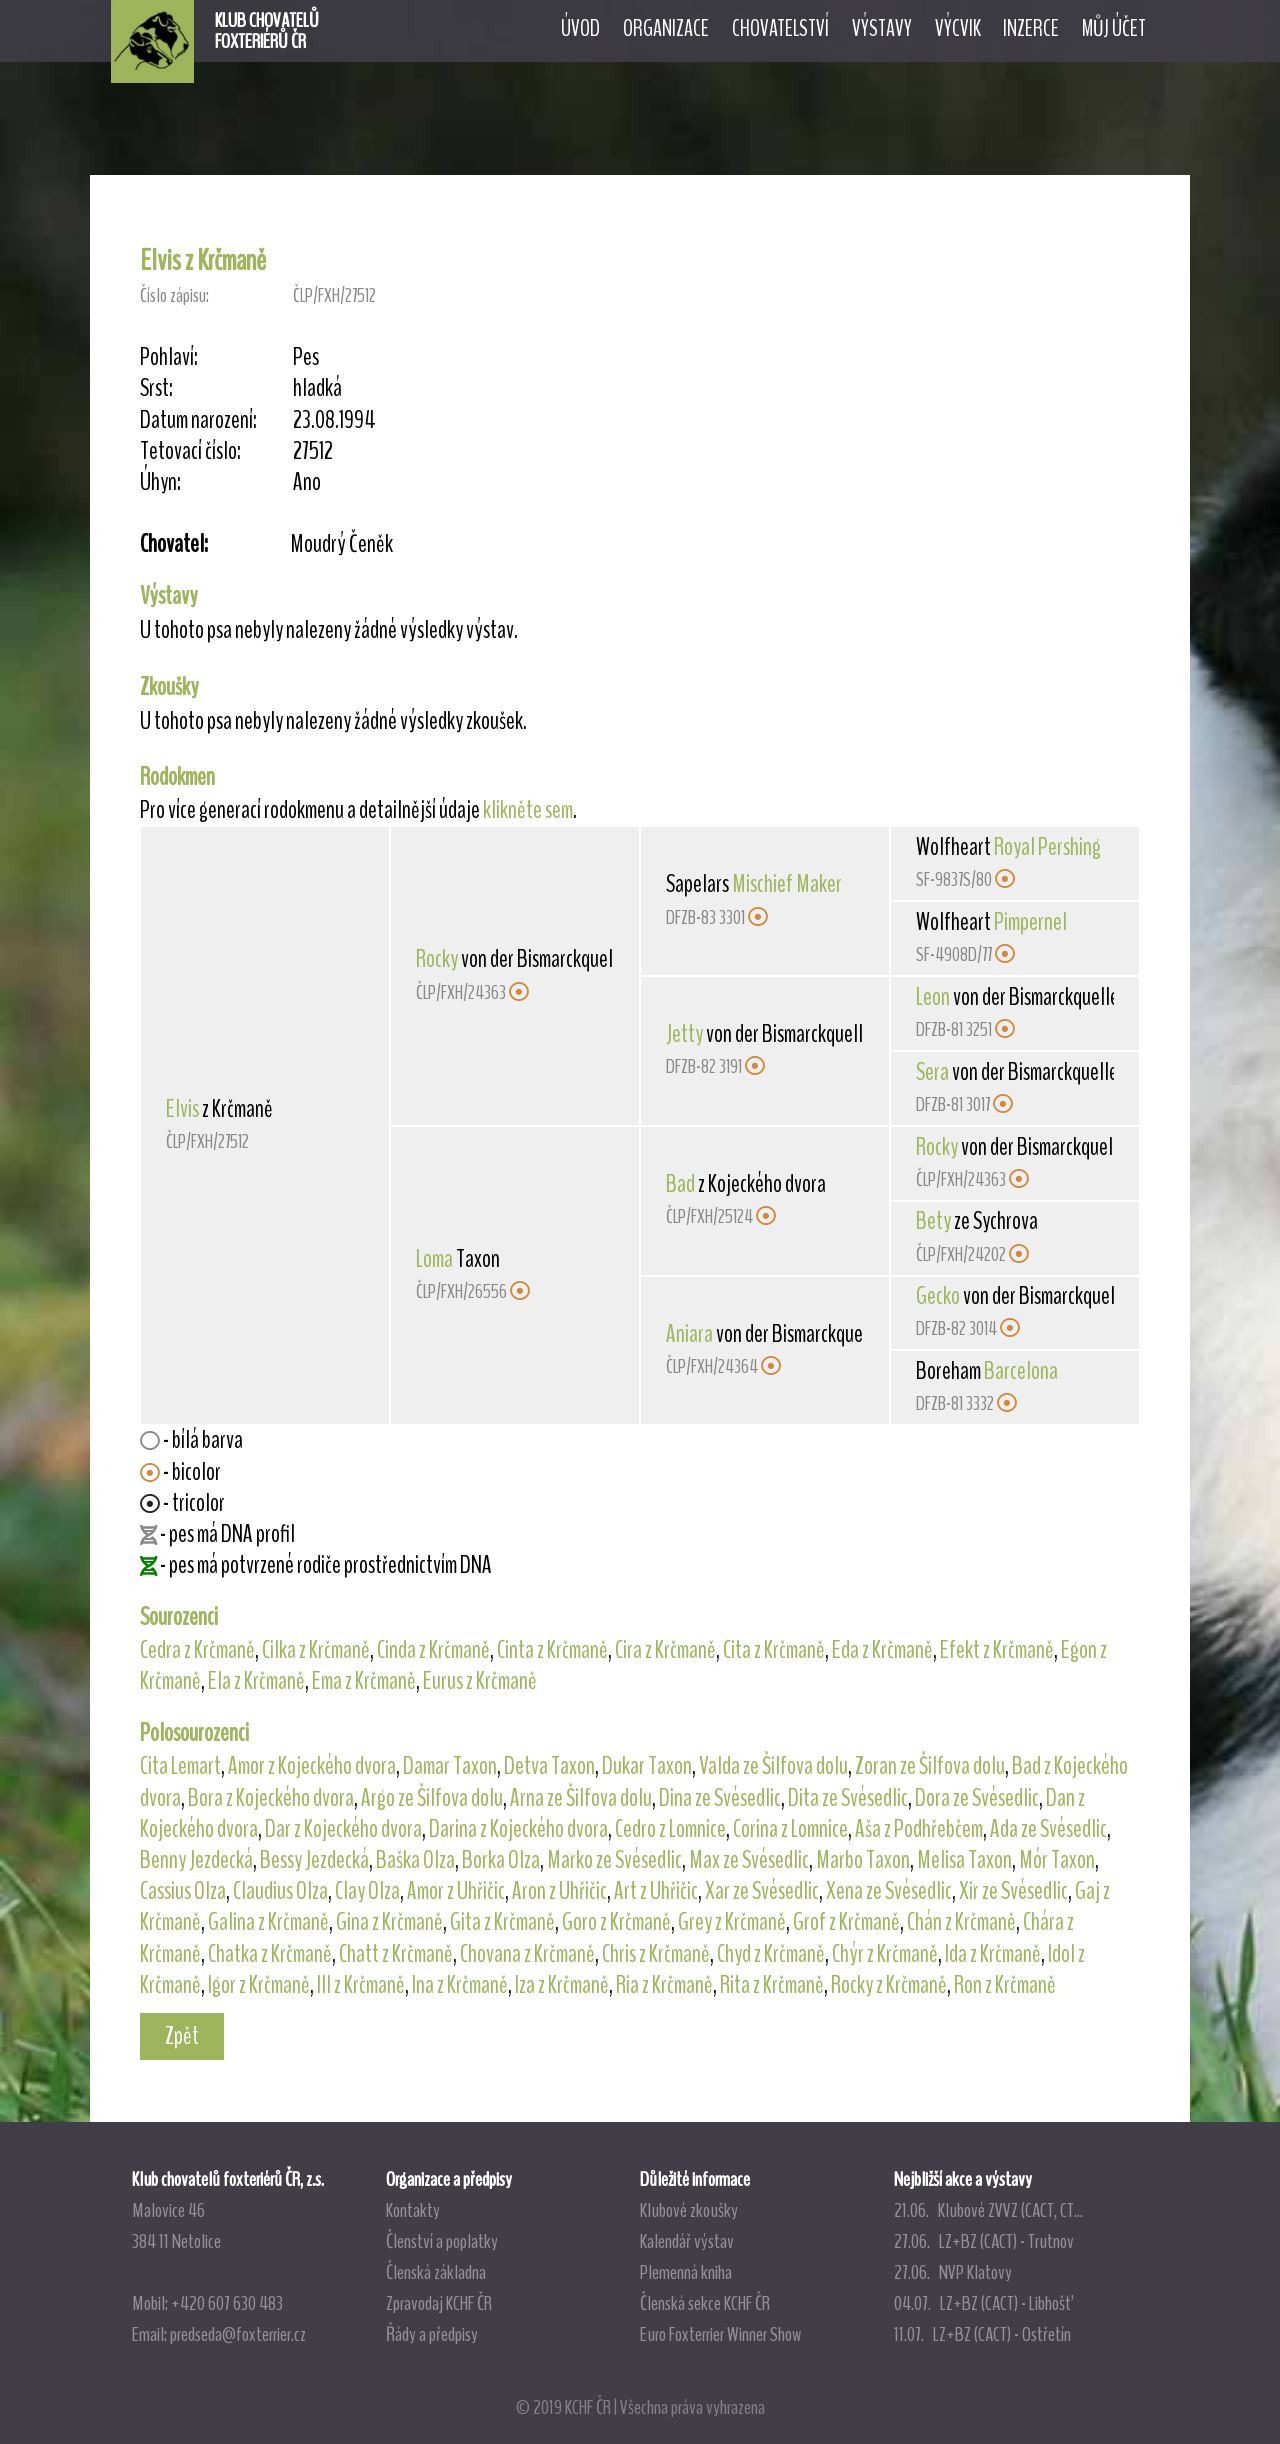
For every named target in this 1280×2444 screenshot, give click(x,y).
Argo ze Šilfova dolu (432, 1798)
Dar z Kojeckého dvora (343, 1829)
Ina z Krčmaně (460, 1985)
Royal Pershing (1047, 847)
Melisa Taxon (964, 1860)
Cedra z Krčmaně (197, 1650)
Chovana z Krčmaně (527, 1954)
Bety (933, 1221)
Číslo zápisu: (174, 295)
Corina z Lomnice (790, 1829)
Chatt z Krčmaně (396, 1954)
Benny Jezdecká (196, 1860)
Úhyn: (160, 482)
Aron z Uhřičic (559, 1891)
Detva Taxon (549, 1766)
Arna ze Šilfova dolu (581, 1798)
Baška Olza (415, 1860)
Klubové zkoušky (689, 2210)
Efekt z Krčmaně (997, 1650)
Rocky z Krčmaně (889, 1985)
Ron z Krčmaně (1005, 1985)
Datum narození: (198, 420)
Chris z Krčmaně (656, 1954)
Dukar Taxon (647, 1766)
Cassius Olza (183, 1891)
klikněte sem (528, 810)
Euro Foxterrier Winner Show (720, 2334)
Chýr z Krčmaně (885, 1954)
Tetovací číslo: (190, 451)
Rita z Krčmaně (772, 1985)
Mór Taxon (1057, 1860)
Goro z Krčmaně (616, 1922)
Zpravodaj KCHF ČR (439, 2303)
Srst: (156, 388)
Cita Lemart (180, 1766)
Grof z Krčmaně (846, 1922)
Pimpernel (1030, 922)
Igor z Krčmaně (259, 1985)
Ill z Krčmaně (361, 1985)
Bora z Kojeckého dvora (271, 1798)
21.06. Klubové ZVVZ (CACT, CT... (988, 2210)
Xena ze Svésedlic (889, 1891)
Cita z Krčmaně (774, 1650)
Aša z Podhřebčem (919, 1829)
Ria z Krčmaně (664, 1985)
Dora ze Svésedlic (977, 1798)
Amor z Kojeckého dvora (312, 1766)
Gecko (938, 1296)
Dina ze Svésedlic (720, 1798)
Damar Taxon (450, 1766)
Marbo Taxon (863, 1860)
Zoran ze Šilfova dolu (930, 1766)
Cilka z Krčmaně (316, 1650)
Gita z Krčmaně (502, 1922)
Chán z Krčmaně (961, 1922)
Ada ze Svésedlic (1048, 1829)
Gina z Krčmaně (389, 1922)
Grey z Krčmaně (732, 1922)
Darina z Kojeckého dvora (518, 1829)
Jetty (684, 1034)
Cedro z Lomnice (670, 1829)
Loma (434, 1259)
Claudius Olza (280, 1891)
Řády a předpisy (432, 2334)
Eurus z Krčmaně (480, 1681)
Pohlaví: (169, 357)
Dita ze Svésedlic (848, 1798)
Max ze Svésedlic (749, 1860)
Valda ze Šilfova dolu (773, 1766)
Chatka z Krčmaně (270, 1954)
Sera (932, 1072)
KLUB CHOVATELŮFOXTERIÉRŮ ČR (267, 31)
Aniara (689, 1334)
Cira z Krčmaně (665, 1650)
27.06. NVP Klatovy (953, 2272)
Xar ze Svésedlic (762, 1891)
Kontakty (413, 2210)
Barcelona (1021, 1371)
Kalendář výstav (687, 2241)
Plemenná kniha (686, 2272)
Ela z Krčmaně (256, 1681)
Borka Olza (501, 1860)
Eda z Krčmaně (882, 1650)
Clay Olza (367, 1891)
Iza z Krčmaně (562, 1985)
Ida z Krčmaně (993, 1954)
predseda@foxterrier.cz (238, 2334)
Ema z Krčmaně (364, 1681)
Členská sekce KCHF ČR (705, 2303)
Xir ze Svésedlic (1013, 1891)
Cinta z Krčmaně (552, 1650)
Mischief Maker (787, 884)
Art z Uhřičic (656, 1891)
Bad (680, 1184)
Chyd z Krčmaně (771, 1954)
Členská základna (436, 2272)
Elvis (182, 1109)
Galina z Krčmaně (268, 1922)
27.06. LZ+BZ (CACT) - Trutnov (984, 2241)
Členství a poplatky (442, 2241)
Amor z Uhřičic (456, 1891)
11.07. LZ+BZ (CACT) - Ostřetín (982, 2334)
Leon (933, 997)
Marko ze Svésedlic (614, 1860)
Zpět (182, 2036)
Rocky (437, 959)
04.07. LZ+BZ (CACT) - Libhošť (982, 2303)
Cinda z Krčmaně (433, 1650)
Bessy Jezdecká (314, 1860)
